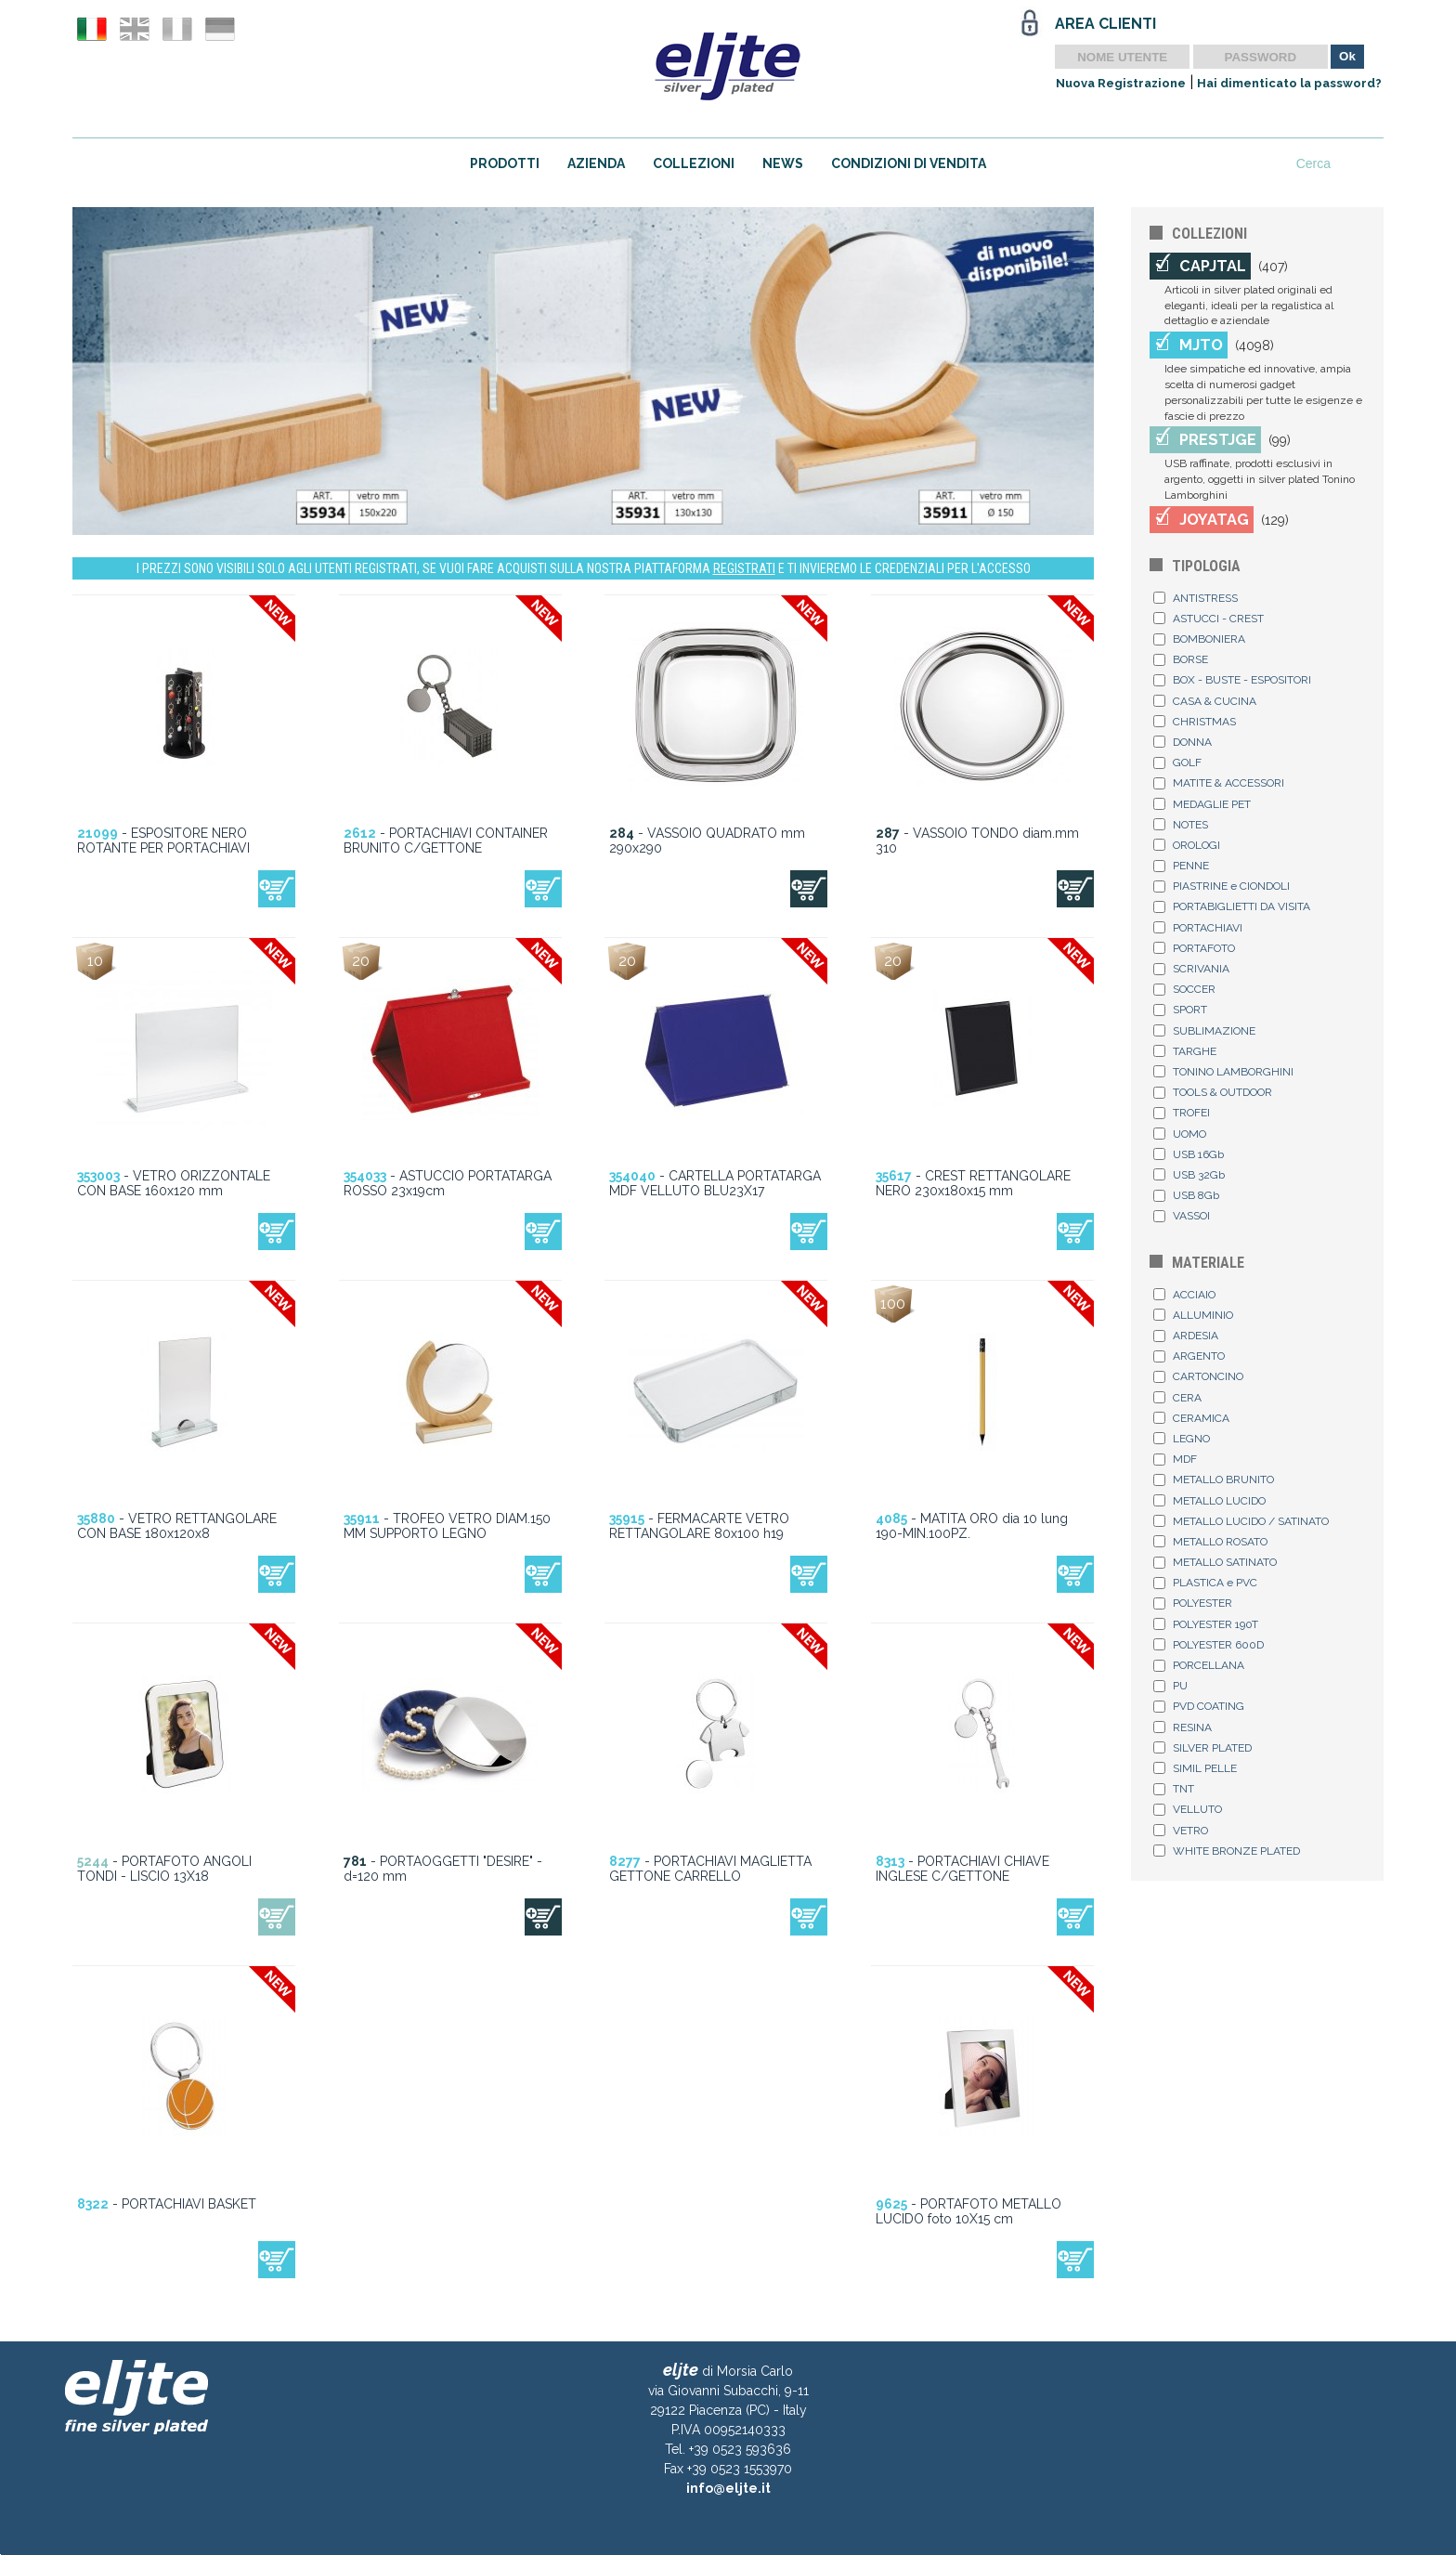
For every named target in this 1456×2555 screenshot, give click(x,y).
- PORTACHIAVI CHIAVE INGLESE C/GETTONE (962, 1869)
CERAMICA (1191, 1418)
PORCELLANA (1198, 1665)
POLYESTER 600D (1208, 1644)
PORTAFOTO (1194, 948)
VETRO (1180, 1830)
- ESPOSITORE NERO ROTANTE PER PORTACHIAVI (163, 840)
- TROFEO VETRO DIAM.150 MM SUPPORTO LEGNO (447, 1526)
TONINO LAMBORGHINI (1223, 1071)
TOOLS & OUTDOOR (1212, 1092)
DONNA (1182, 742)
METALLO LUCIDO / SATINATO (1241, 1521)
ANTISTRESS (1195, 598)
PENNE (1181, 865)
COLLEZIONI (693, 163)
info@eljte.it (728, 2488)
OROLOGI (1186, 845)
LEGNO (1181, 1438)
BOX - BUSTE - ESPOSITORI (1232, 679)
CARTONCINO (1198, 1376)
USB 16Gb (1188, 1154)
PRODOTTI (505, 163)
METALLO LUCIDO (1209, 1500)
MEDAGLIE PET (1202, 804)
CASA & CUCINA (1204, 701)
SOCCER (1184, 989)
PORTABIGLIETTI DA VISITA (1231, 906)
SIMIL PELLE (1195, 1768)
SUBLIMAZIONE (1204, 1030)
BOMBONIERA (1199, 638)
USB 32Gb (1189, 1174)
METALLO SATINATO (1215, 1562)
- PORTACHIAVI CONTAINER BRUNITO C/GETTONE (446, 840)
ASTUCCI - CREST (1208, 618)
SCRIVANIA (1191, 968)
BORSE (1180, 659)
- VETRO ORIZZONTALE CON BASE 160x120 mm (173, 1183)
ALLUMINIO (1193, 1315)
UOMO (1179, 1134)
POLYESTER (1192, 1603)
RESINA (1182, 1727)
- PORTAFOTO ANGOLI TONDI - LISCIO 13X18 (164, 1869)
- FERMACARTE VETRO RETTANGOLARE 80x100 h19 (699, 1526)
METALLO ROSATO (1210, 1541)
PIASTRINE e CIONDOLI (1221, 886)
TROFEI (1181, 1112)
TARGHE (1184, 1051)
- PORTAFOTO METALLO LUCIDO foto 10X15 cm (968, 2211)
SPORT (1180, 1009)
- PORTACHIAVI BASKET (166, 2204)
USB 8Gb (1186, 1195)
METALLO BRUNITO (1213, 1479)
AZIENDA (596, 163)
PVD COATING (1198, 1706)
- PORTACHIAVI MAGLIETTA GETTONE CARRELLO (710, 1869)
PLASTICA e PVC (1205, 1582)
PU (1170, 1685)
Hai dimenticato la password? (1289, 83)
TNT (1173, 1788)
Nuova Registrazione (1121, 83)
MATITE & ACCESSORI (1218, 782)
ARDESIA (1185, 1335)
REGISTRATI (744, 568)
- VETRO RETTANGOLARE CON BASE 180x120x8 (177, 1526)
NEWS (782, 163)
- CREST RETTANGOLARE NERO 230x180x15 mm (973, 1183)
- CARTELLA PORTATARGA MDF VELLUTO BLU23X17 (715, 1183)
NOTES (1180, 824)
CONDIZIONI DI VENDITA (908, 163)
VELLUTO (1187, 1809)
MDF (1175, 1459)
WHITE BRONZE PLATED (1226, 1851)
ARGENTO (1189, 1355)
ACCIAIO (1184, 1294)
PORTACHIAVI (1197, 927)
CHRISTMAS (1194, 721)
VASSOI (1181, 1215)
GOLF (1177, 762)
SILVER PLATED (1202, 1747)
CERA (1177, 1397)
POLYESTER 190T (1205, 1624)
